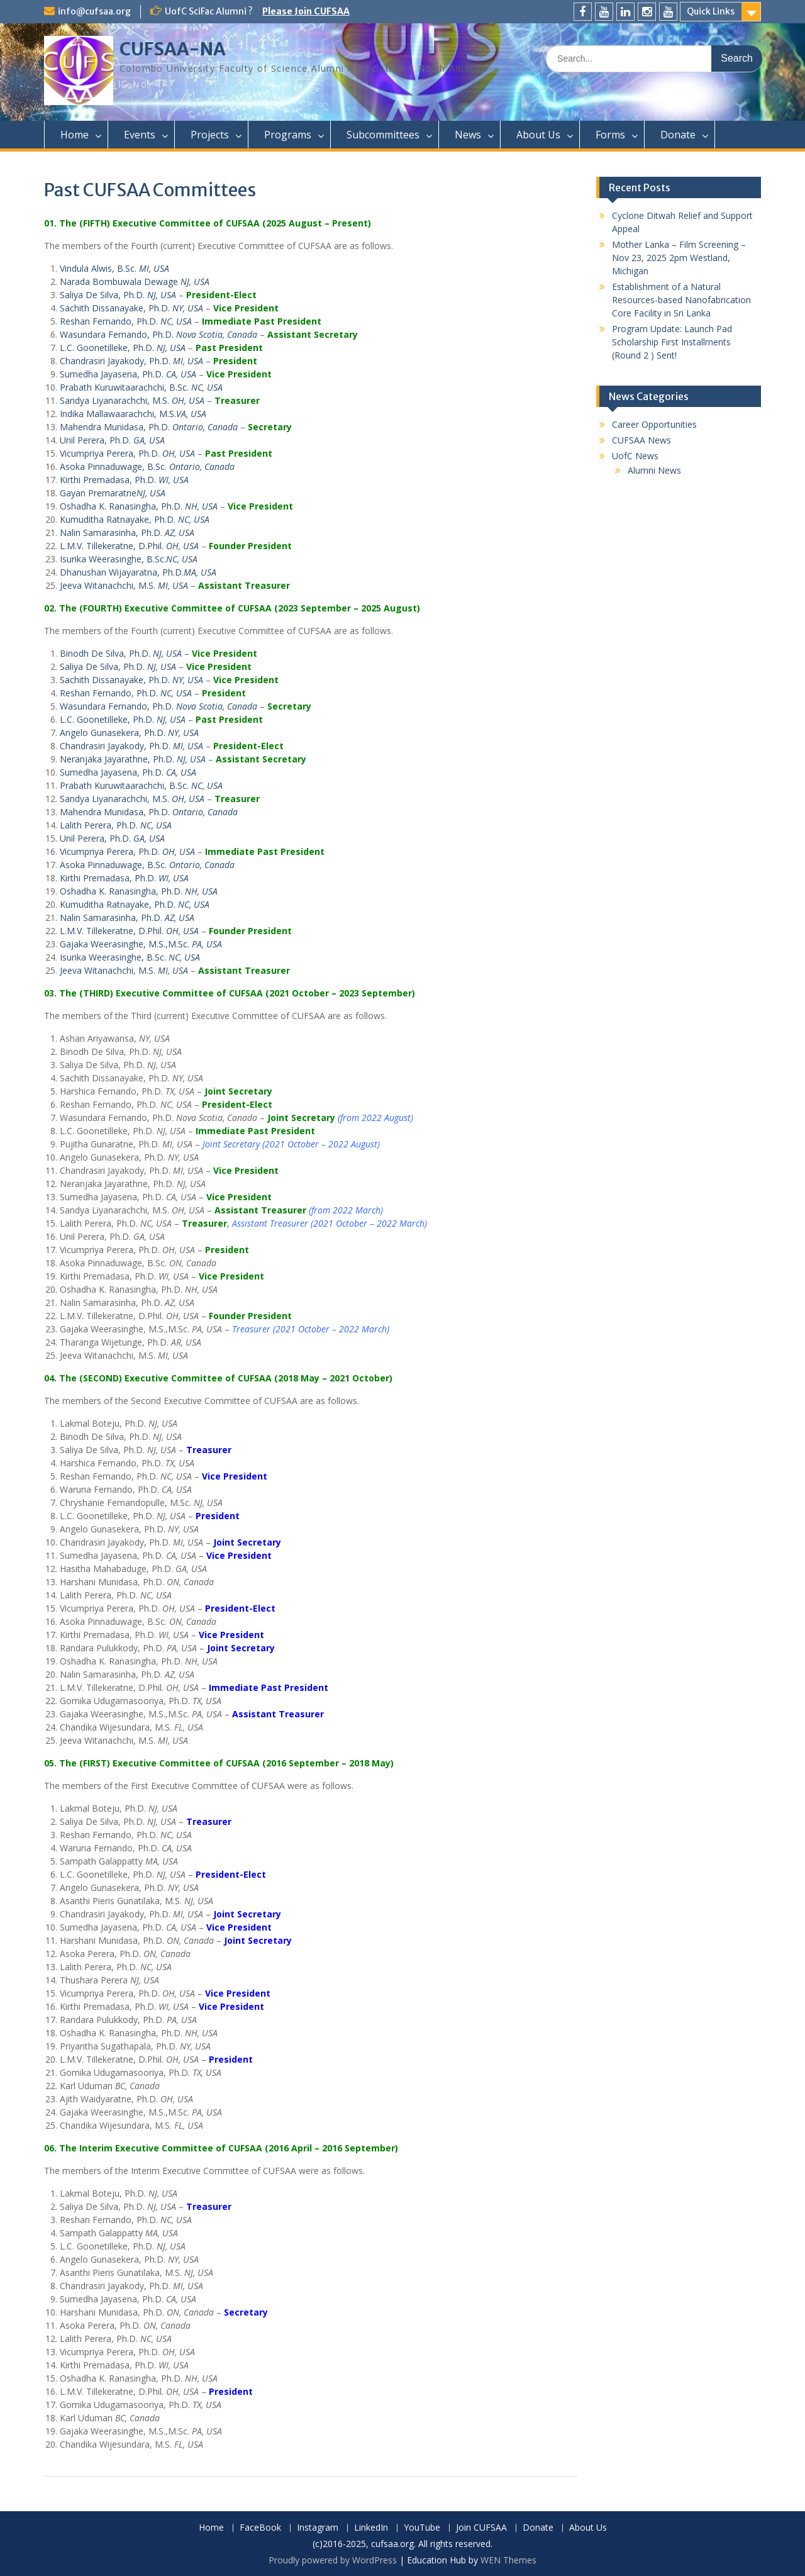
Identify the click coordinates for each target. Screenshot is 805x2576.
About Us (538, 135)
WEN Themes (508, 2560)
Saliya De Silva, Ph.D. (118, 295)
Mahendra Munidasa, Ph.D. (149, 427)
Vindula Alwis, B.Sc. (114, 268)
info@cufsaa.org (94, 11)
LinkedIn (371, 2528)
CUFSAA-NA (172, 49)
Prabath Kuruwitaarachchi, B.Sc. (141, 387)
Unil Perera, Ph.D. (112, 440)
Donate (678, 135)
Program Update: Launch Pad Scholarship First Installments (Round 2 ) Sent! (672, 342)
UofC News (635, 456)
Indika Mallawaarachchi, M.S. (133, 414)
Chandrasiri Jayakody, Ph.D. (131, 361)
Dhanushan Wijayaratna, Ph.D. (138, 572)
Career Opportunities (654, 424)
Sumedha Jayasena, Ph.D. (128, 374)
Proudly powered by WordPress (333, 2560)
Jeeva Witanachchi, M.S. (124, 585)
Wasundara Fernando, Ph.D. (158, 334)
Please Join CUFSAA (306, 11)
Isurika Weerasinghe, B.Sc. (128, 559)
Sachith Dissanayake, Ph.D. (131, 308)
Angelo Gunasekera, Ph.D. (129, 733)
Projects (210, 135)
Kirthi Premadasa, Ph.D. (124, 480)
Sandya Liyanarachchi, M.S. (132, 400)
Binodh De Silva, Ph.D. (121, 653)
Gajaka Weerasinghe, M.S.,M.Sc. (141, 944)
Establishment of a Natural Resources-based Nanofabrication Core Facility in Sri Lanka (681, 300)
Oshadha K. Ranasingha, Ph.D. (139, 506)
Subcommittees (383, 135)
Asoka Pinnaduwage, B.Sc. (147, 466)
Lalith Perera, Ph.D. (116, 825)
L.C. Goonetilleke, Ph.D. (123, 348)
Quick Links (711, 11)
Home (74, 135)
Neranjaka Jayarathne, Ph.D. (133, 759)
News (468, 135)
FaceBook (260, 2528)
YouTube (422, 2528)
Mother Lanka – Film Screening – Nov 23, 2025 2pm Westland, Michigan (679, 257)
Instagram (317, 2528)
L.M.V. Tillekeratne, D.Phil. (129, 546)
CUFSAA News (641, 440)
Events (139, 135)
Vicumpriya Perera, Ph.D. (127, 453)
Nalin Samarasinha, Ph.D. (127, 532)
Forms (610, 135)
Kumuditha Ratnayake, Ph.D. (134, 519)
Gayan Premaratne (112, 493)
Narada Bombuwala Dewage (134, 281)
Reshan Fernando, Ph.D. (126, 321)
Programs (287, 135)
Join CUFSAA (481, 2528)
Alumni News (654, 470)
